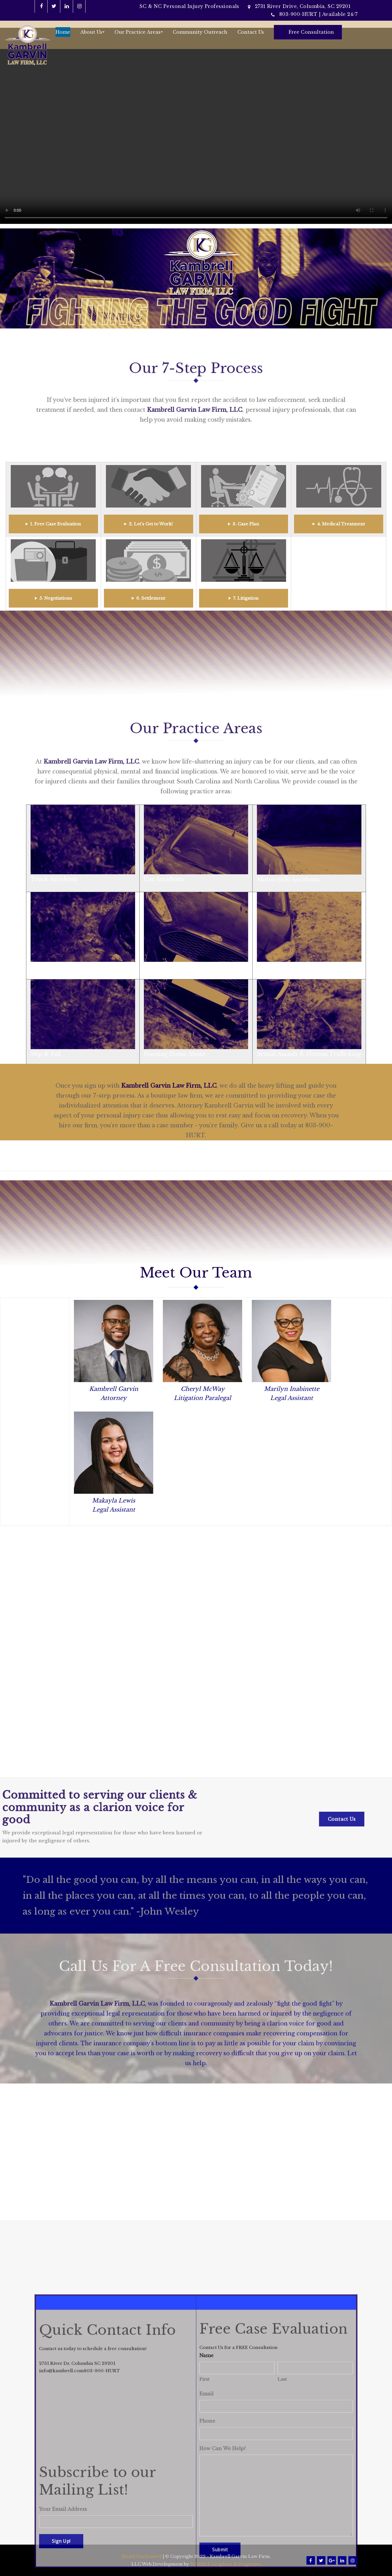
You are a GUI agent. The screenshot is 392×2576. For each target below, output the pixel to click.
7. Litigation (246, 598)
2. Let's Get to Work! (151, 524)
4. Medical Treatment (341, 524)
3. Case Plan (246, 524)
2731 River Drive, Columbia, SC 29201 (303, 6)
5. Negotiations (55, 598)
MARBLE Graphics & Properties (225, 2564)
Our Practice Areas (138, 32)
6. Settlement (150, 598)
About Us (92, 32)
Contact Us (250, 32)
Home (63, 32)
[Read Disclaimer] (141, 2556)
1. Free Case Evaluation (55, 524)
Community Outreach (200, 32)
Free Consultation (311, 32)
